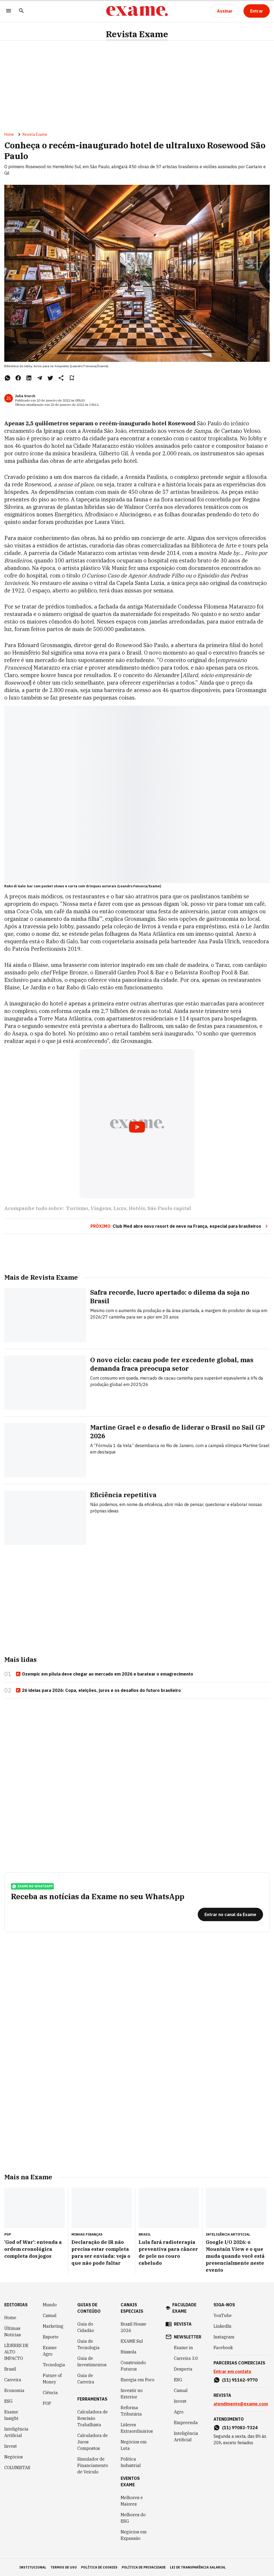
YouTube (223, 2315)
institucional (32, 2567)
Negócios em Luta (134, 2445)
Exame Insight (11, 2415)
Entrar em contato (232, 2371)
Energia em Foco (137, 2379)
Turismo (77, 1208)
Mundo (50, 2304)
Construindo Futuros (133, 2366)
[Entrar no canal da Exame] (230, 1914)
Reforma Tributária (131, 2411)
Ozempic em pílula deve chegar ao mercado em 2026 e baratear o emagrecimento (104, 1674)
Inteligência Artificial (16, 2432)
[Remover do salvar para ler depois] (71, 378)
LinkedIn (222, 2326)
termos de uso (64, 2567)
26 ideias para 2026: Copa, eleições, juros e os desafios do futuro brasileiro (98, 1690)
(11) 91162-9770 (240, 2380)
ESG (8, 2401)
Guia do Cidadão (85, 2327)
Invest (10, 2446)
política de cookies (99, 2567)
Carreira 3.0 (186, 2358)
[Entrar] (256, 11)
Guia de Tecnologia (88, 2344)
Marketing (53, 2326)
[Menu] (8, 11)
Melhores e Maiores (132, 2501)
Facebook (223, 2347)
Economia (14, 2390)
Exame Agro (50, 2351)
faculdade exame (184, 2308)
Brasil (10, 2369)
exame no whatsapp (32, 1886)
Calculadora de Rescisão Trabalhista (92, 2418)
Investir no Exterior (132, 2393)
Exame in (183, 2347)
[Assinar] (224, 11)
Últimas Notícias (12, 2331)
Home (9, 134)
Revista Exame (137, 34)
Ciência (50, 2392)
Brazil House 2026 (133, 2327)
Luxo (119, 1208)
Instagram (224, 2337)
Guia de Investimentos (91, 2361)
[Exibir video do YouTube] (137, 1123)
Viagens (100, 1208)
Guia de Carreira (85, 2379)
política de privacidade (144, 2567)
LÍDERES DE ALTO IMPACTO (16, 2352)
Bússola (128, 2352)
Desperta (183, 2369)
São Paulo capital (169, 1208)
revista (183, 2324)
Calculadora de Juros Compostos (92, 2442)
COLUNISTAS (17, 2467)
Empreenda (186, 2422)
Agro (179, 2411)
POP (47, 2403)
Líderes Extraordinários (137, 2428)
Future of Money (52, 2379)
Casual (49, 2315)
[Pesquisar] (21, 11)
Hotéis (137, 1208)
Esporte (51, 2337)
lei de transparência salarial (198, 2567)
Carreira (12, 2379)
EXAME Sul (132, 2341)
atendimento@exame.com (241, 2403)
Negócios (13, 2456)
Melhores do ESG (133, 2518)
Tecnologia (54, 2364)
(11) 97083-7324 (240, 2427)
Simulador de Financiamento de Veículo (92, 2465)
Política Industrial (131, 2462)
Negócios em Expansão (134, 2535)
